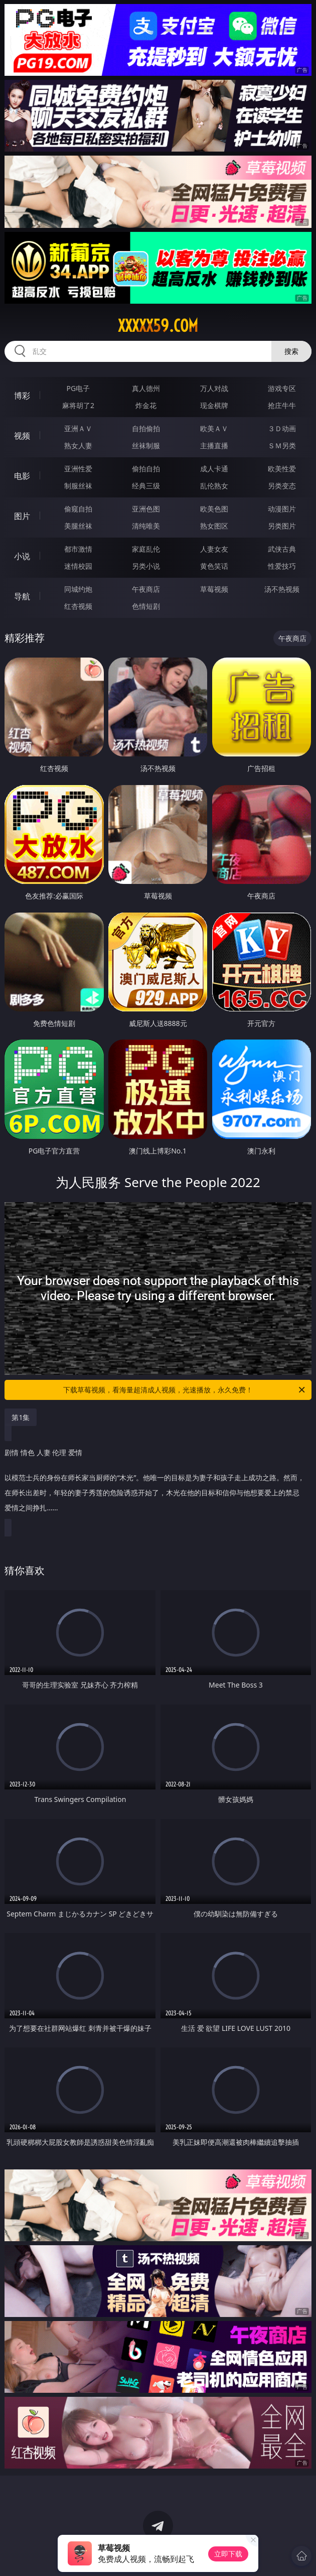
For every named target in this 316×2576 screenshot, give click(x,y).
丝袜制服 (146, 445)
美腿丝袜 (78, 526)
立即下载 (228, 2553)
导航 (22, 596)
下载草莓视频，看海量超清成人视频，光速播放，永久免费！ (184, 1390)
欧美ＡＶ (214, 428)
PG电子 (78, 388)
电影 (22, 475)
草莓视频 (214, 589)
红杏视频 (78, 606)
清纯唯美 (146, 526)
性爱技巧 (282, 566)
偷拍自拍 (146, 468)
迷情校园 (78, 566)
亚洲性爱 (78, 468)
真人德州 (146, 388)
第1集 (21, 1417)
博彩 (22, 395)
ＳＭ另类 (282, 445)
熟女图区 (214, 526)
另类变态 (282, 485)
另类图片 (282, 526)
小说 (22, 556)
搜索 (291, 351)
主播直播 (214, 445)
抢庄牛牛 (282, 405)
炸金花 (145, 405)
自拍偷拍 (146, 428)
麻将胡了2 (78, 405)
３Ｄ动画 (282, 428)
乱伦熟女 (214, 485)
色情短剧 (146, 606)
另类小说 (146, 566)
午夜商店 (146, 589)
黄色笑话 (214, 566)
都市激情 (78, 549)
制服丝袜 (78, 485)
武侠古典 (282, 549)
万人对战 (214, 388)
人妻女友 (214, 549)
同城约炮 (78, 589)
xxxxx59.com (158, 326)
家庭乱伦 (146, 549)
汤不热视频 (281, 589)
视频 (22, 435)
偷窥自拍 (78, 508)
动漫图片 (282, 508)
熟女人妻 (78, 445)
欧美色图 (214, 508)
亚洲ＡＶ (78, 428)
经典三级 (146, 485)
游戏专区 (282, 388)
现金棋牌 (214, 405)
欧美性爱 (282, 468)
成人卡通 (214, 468)
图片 (22, 516)
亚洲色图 (146, 508)
